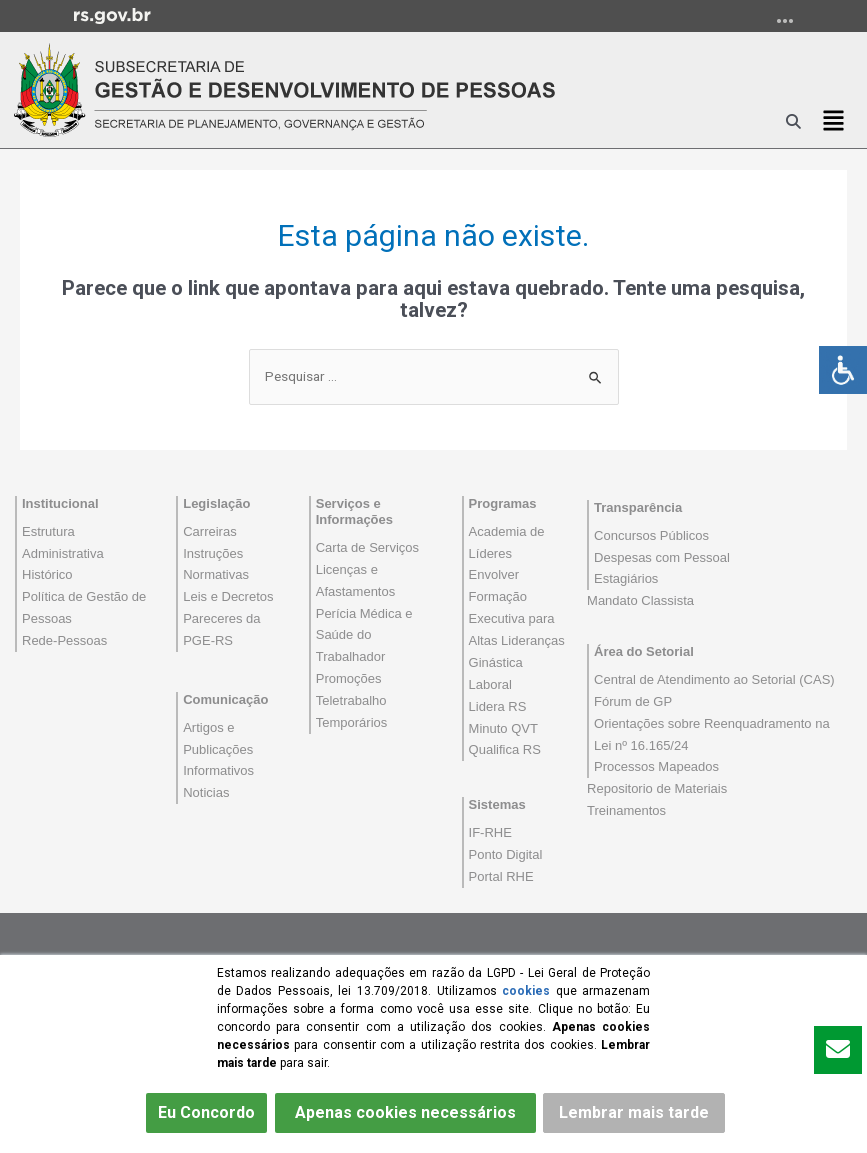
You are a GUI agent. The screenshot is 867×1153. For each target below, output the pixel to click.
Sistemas (497, 804)
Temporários (352, 722)
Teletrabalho (351, 700)
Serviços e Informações (354, 511)
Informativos (218, 770)
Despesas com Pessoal (662, 557)
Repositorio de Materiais (657, 788)
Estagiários (626, 578)
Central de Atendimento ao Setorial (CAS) (714, 679)
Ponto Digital (506, 854)
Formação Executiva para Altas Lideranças (517, 618)
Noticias (206, 792)
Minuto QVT (503, 728)
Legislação (216, 503)
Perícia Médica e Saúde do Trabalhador (364, 635)
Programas (503, 503)
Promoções (349, 678)
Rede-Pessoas (64, 640)
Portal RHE (501, 876)
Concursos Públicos (651, 535)
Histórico (47, 574)
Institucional (60, 503)
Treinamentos (626, 810)
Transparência (638, 507)
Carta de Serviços (367, 547)
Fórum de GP (633, 701)
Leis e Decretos (228, 596)
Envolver (494, 574)
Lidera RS (498, 706)
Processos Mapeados (656, 766)
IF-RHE (490, 832)
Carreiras (209, 531)
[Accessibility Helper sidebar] (843, 370)
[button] (833, 120)
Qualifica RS (505, 749)
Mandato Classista (640, 600)
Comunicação (225, 699)
